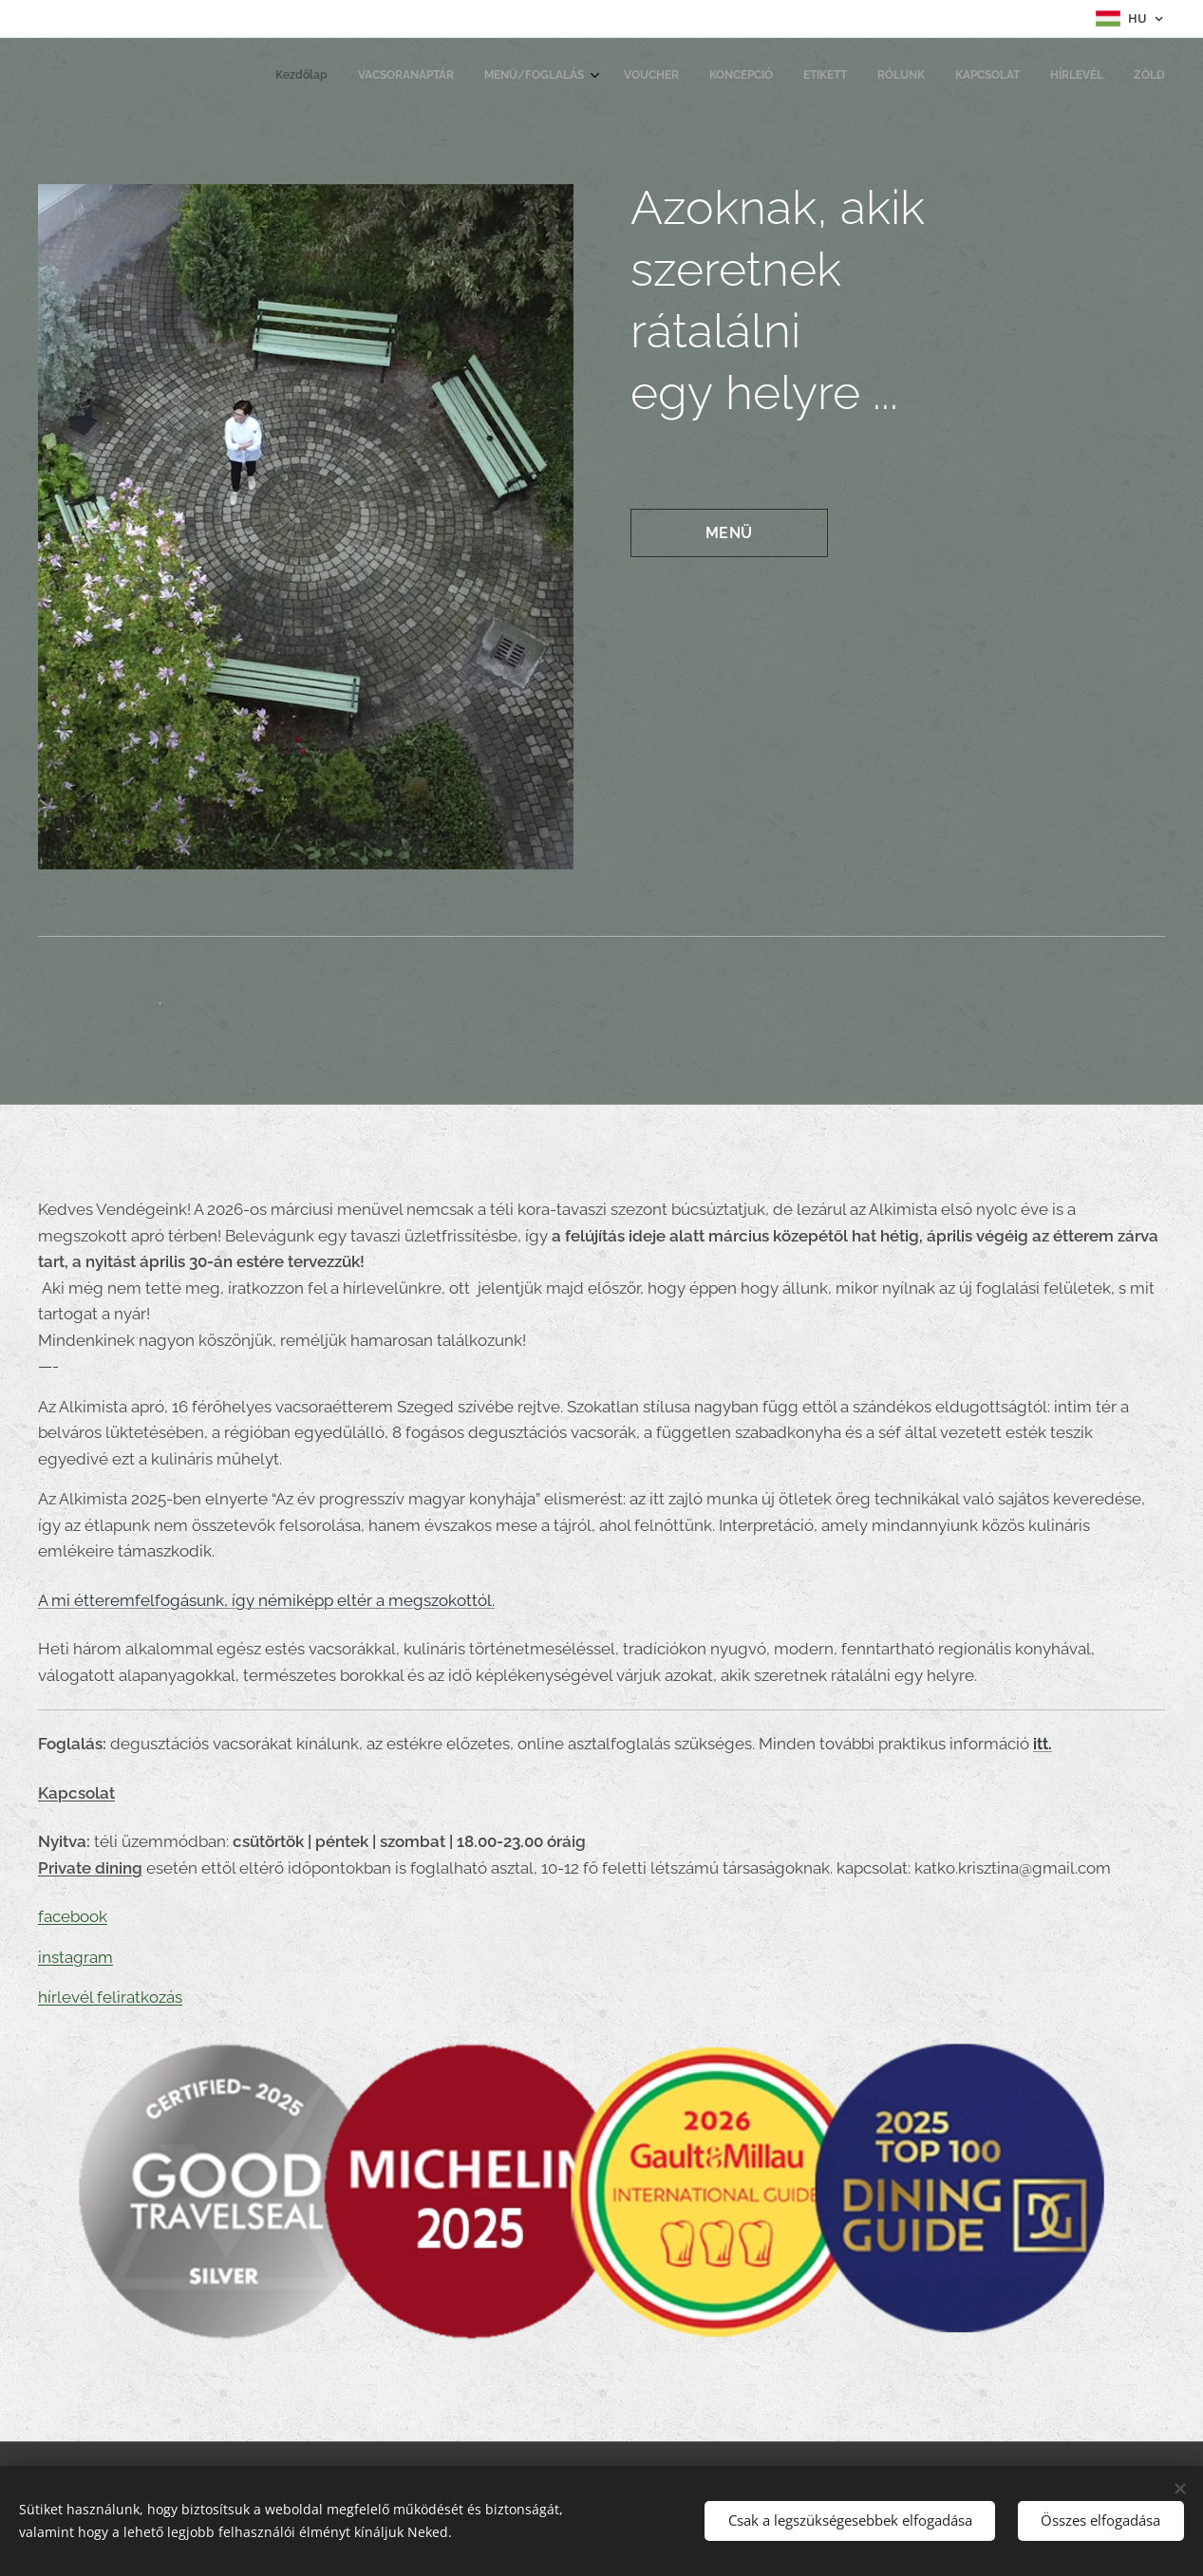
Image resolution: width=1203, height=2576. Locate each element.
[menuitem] (887, 77)
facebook (72, 1916)
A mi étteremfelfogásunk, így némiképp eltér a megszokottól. (266, 1599)
